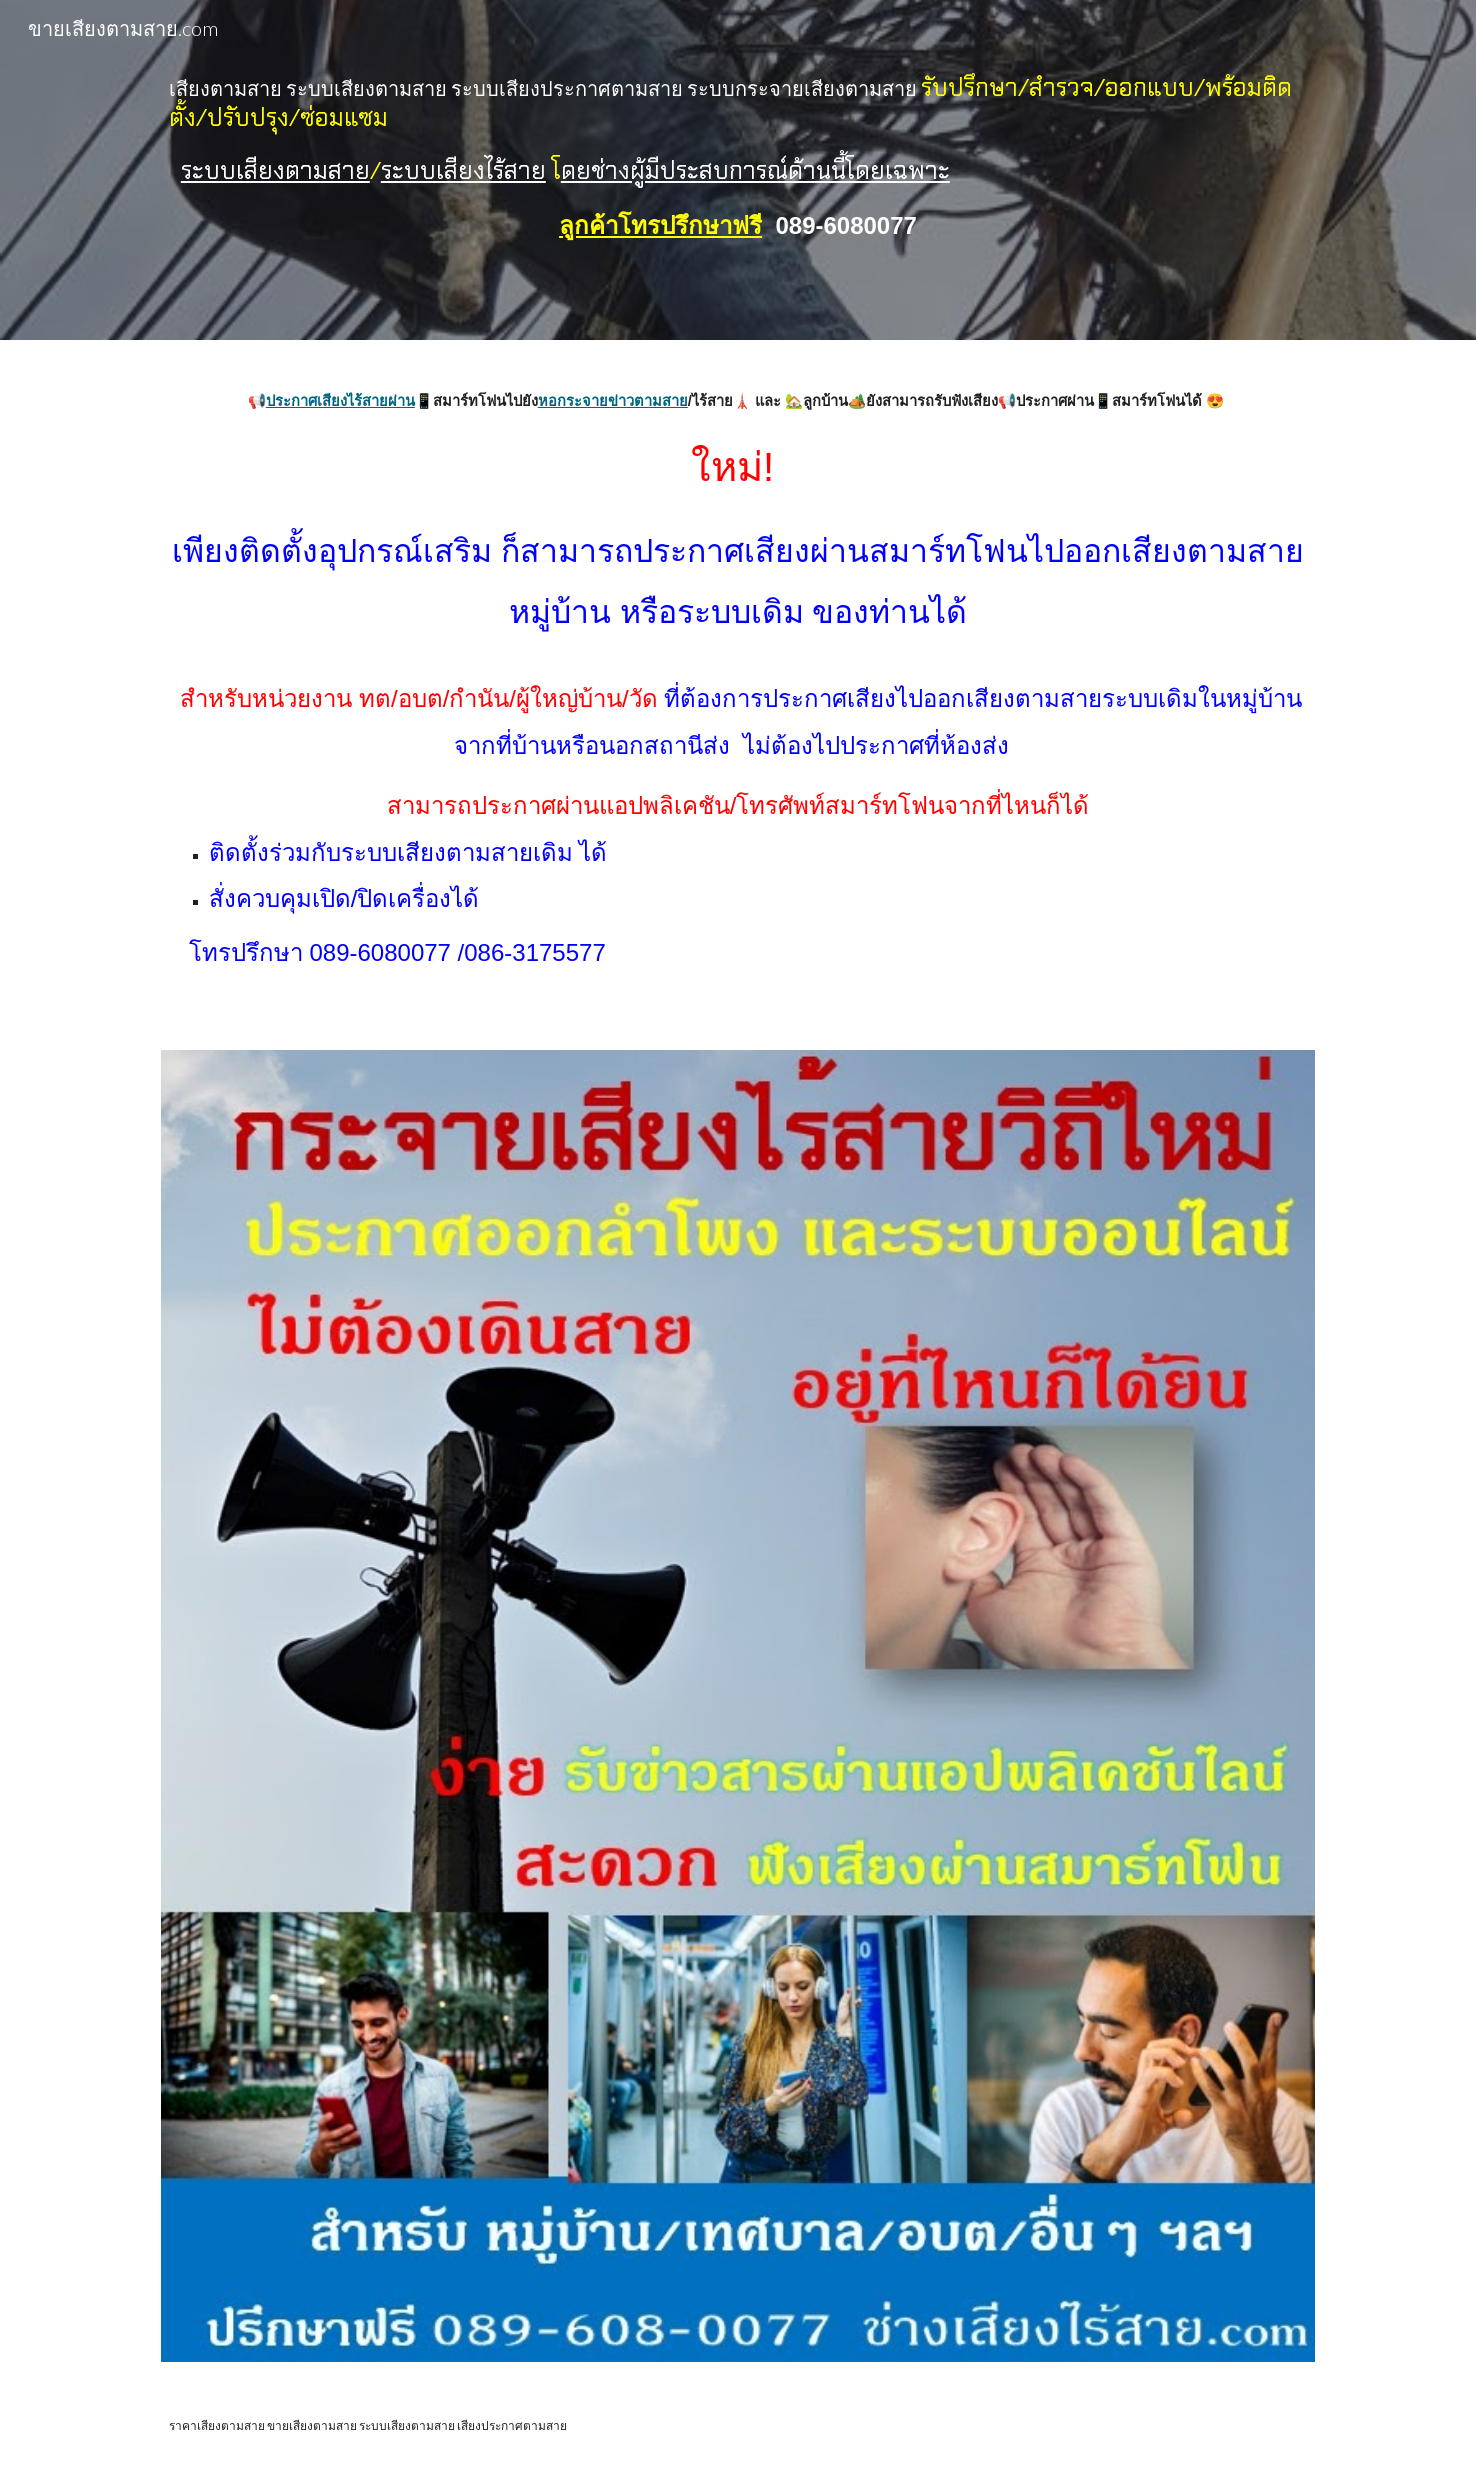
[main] (738, 170)
